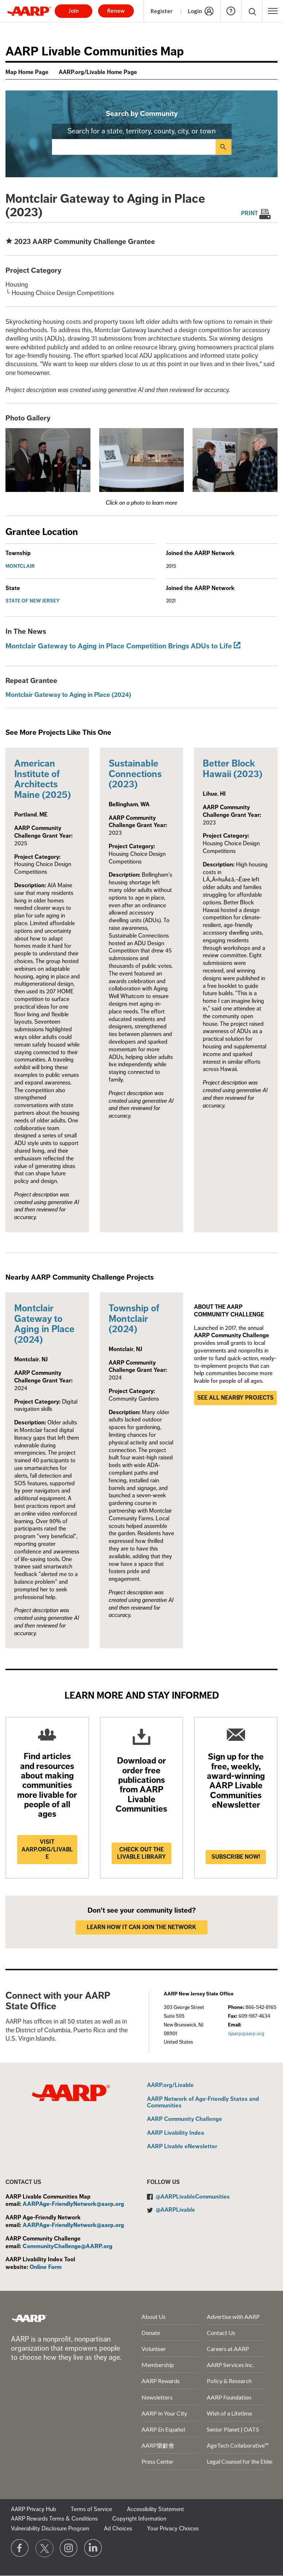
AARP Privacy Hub (33, 2509)
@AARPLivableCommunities (193, 2196)
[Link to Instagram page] (69, 2548)
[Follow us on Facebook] (20, 2548)
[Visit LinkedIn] (93, 2548)
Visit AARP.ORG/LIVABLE (47, 1849)
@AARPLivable (175, 2210)
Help (231, 11)
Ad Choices (118, 2528)
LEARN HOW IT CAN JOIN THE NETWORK (141, 1927)
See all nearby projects (235, 1397)
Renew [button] (116, 10)
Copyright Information (139, 2518)
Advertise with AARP (233, 2316)
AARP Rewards (161, 2380)
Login (195, 11)
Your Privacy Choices (173, 2528)
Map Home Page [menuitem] (27, 72)
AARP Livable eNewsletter (182, 2147)
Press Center (158, 2461)
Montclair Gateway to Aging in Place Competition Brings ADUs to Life (118, 646)
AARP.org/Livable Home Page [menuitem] (98, 72)
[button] (273, 11)
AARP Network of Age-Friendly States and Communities (203, 2102)
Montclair (20, 566)
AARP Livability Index (175, 2133)
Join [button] (74, 10)
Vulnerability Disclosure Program (50, 2528)
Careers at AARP (228, 2348)
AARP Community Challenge (184, 2119)
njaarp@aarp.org (246, 2033)
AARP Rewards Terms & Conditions (54, 2518)
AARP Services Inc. (230, 2364)
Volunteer (154, 2348)
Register (161, 11)
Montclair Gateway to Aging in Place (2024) (68, 695)
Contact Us (221, 2332)
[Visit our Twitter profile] (44, 2548)
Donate (151, 2332)
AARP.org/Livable (170, 2085)
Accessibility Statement (155, 2509)
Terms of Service (91, 2509)
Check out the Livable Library (141, 1853)
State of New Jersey (32, 601)
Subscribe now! (236, 1857)
